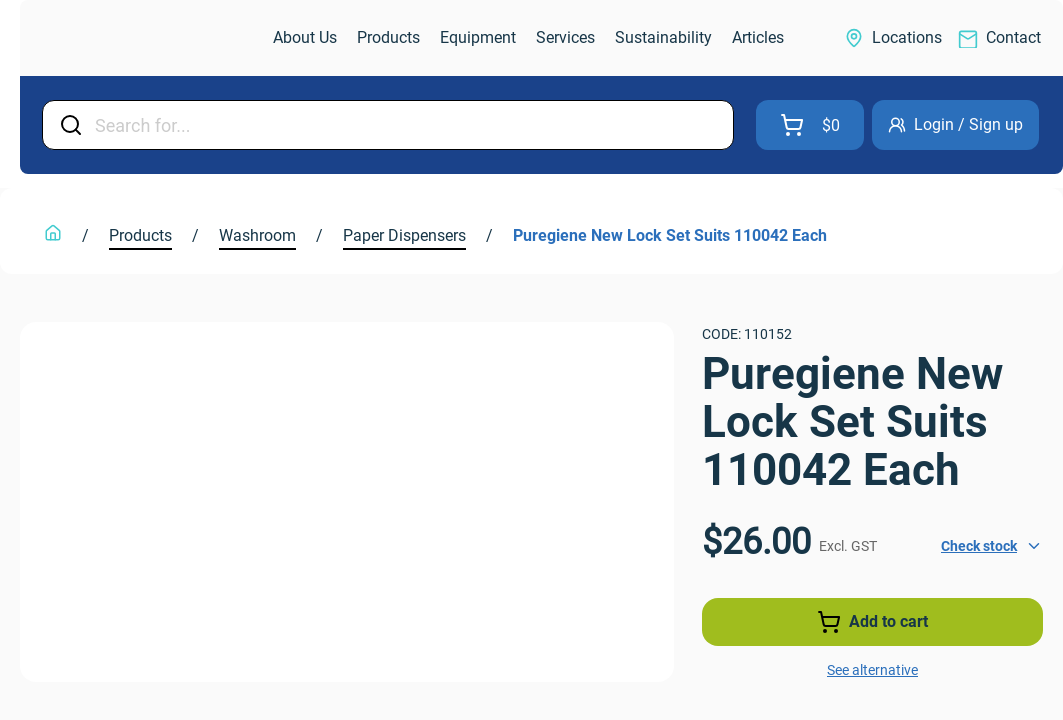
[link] (126, 38)
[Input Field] (408, 125)
